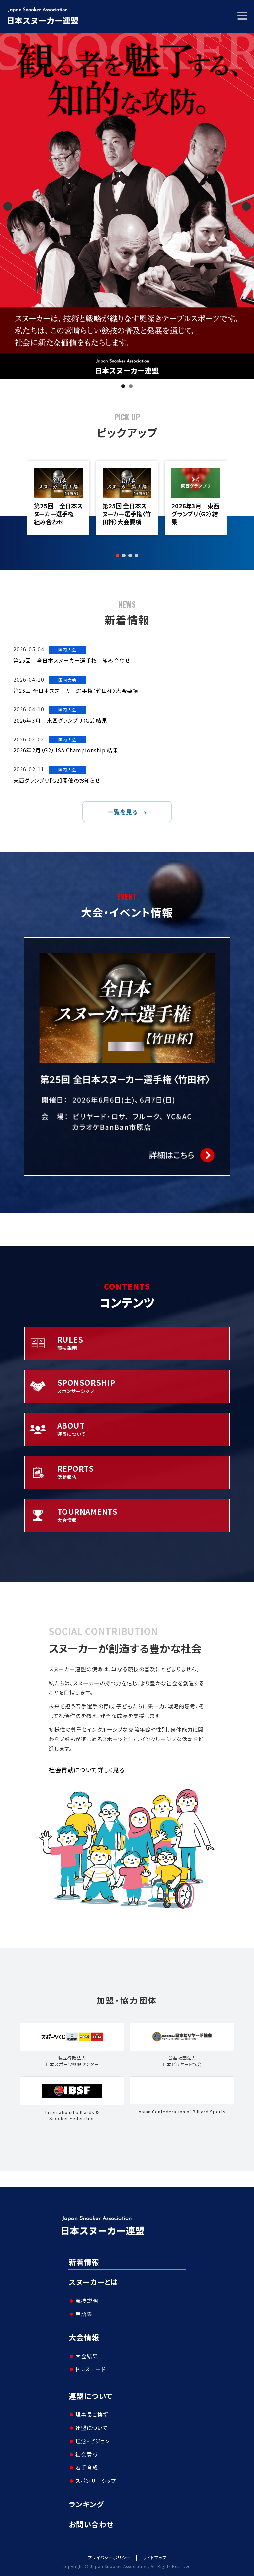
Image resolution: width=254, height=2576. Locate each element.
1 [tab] (123, 386)
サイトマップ (155, 2557)
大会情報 (84, 2337)
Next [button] (246, 206)
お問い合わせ (91, 2524)
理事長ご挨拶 (91, 2414)
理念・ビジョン (92, 2441)
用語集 (83, 2314)
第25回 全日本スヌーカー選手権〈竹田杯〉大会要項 (127, 514)
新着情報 (84, 2261)
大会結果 (86, 2356)
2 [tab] (131, 386)
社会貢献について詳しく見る (87, 1769)
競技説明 (86, 2301)
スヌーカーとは (93, 2281)
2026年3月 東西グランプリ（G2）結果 (195, 514)
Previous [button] (7, 206)
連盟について (90, 2395)
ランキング (86, 2504)
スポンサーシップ (95, 2481)
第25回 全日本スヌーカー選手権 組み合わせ (58, 514)
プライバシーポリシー (109, 2557)
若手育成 (86, 2467)
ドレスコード (90, 2369)
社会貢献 (86, 2454)
